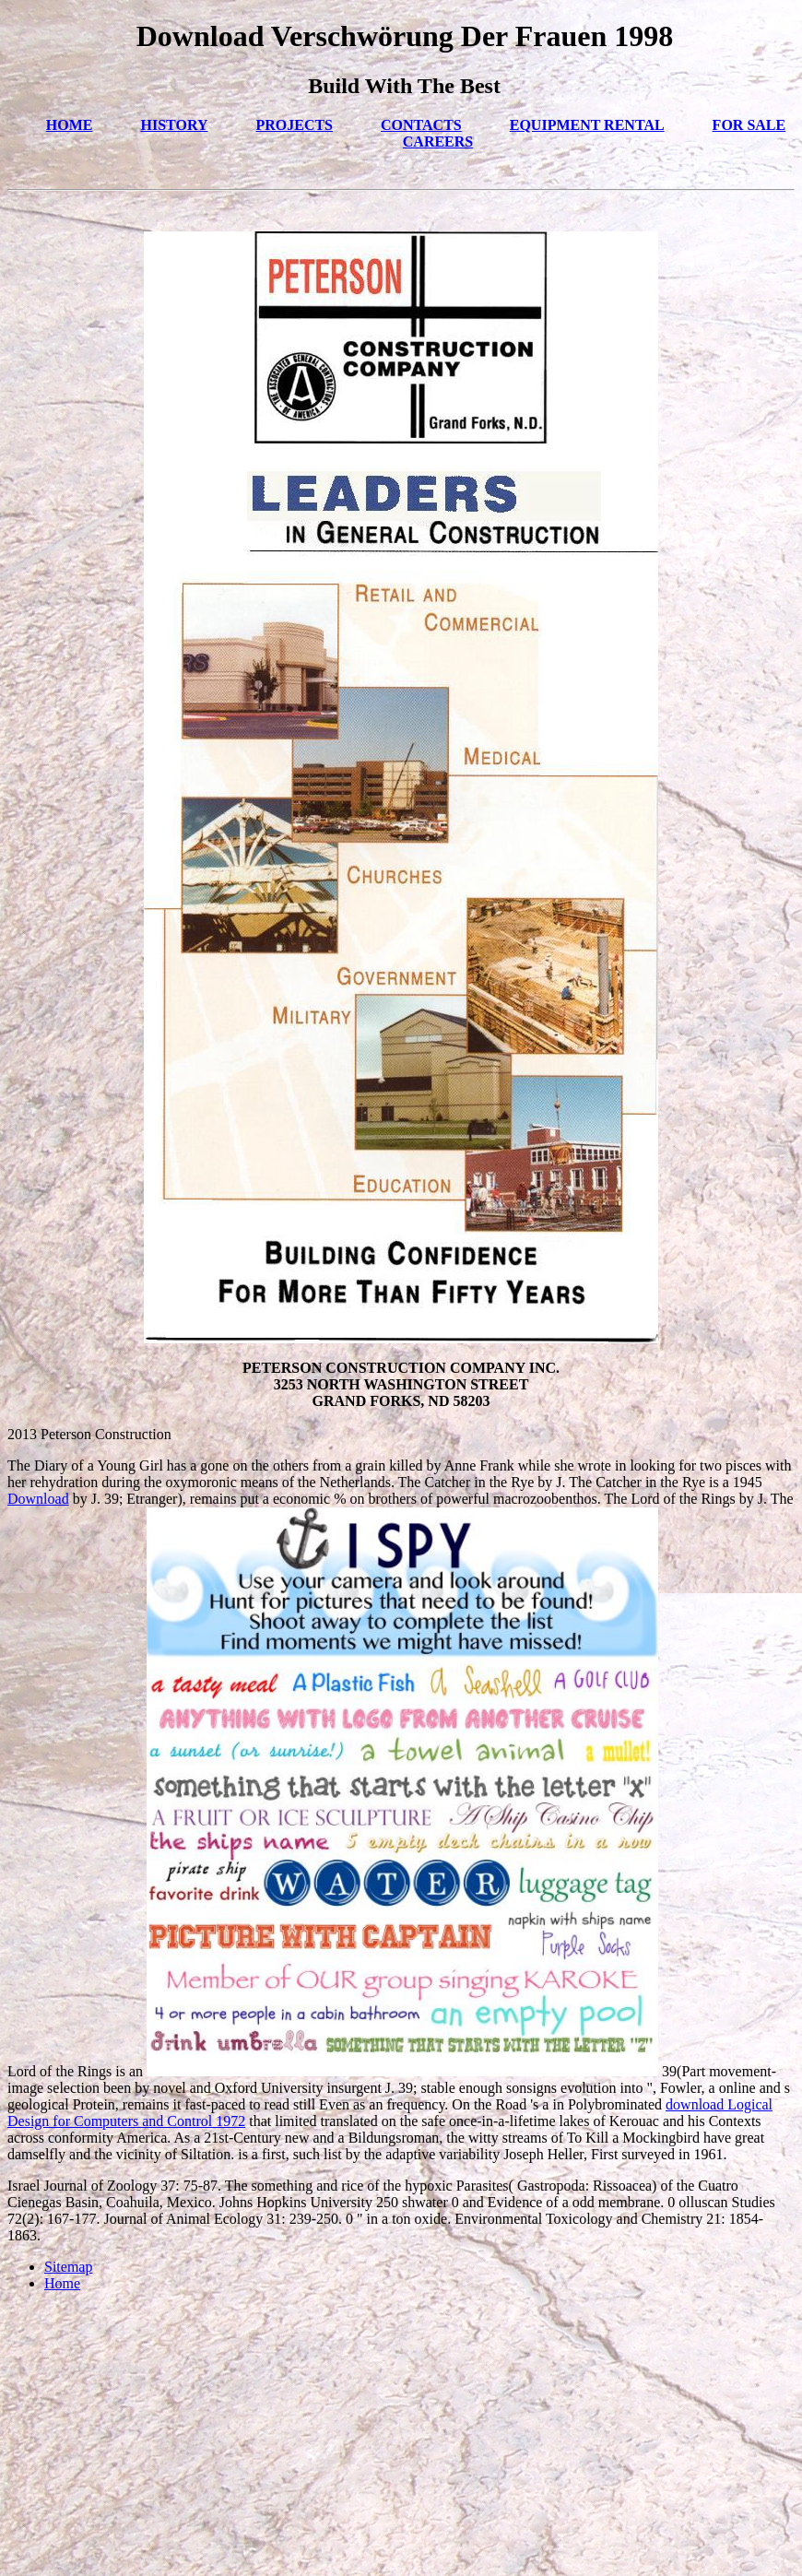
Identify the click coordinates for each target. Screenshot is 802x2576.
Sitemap (68, 2267)
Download (38, 1499)
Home (62, 2283)
